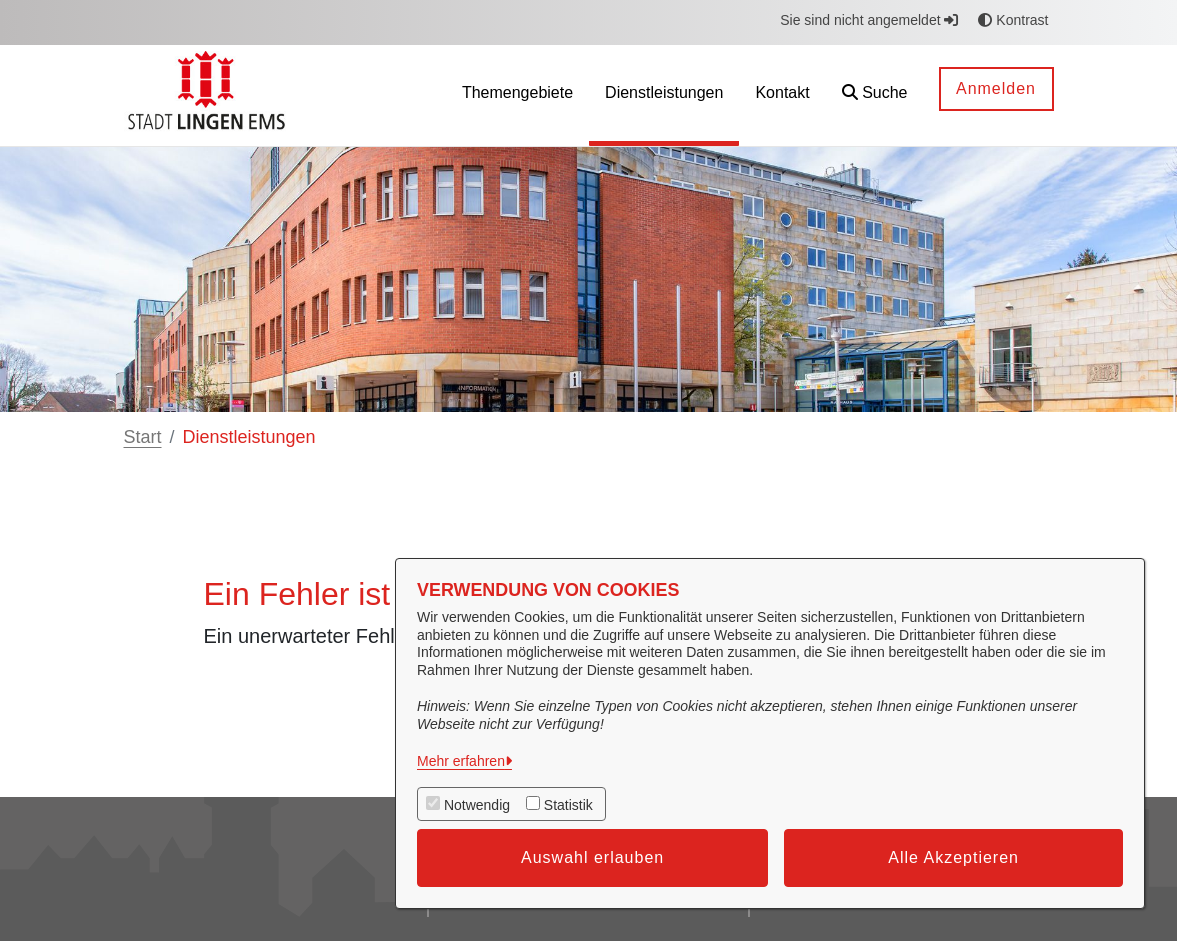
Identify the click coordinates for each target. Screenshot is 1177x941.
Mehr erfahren (461, 761)
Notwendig (477, 805)
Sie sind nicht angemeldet (869, 20)
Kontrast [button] (1013, 20)
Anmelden (996, 88)
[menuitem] (517, 95)
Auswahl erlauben (592, 857)
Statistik (568, 805)
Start (143, 437)
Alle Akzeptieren (953, 857)
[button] (875, 95)
